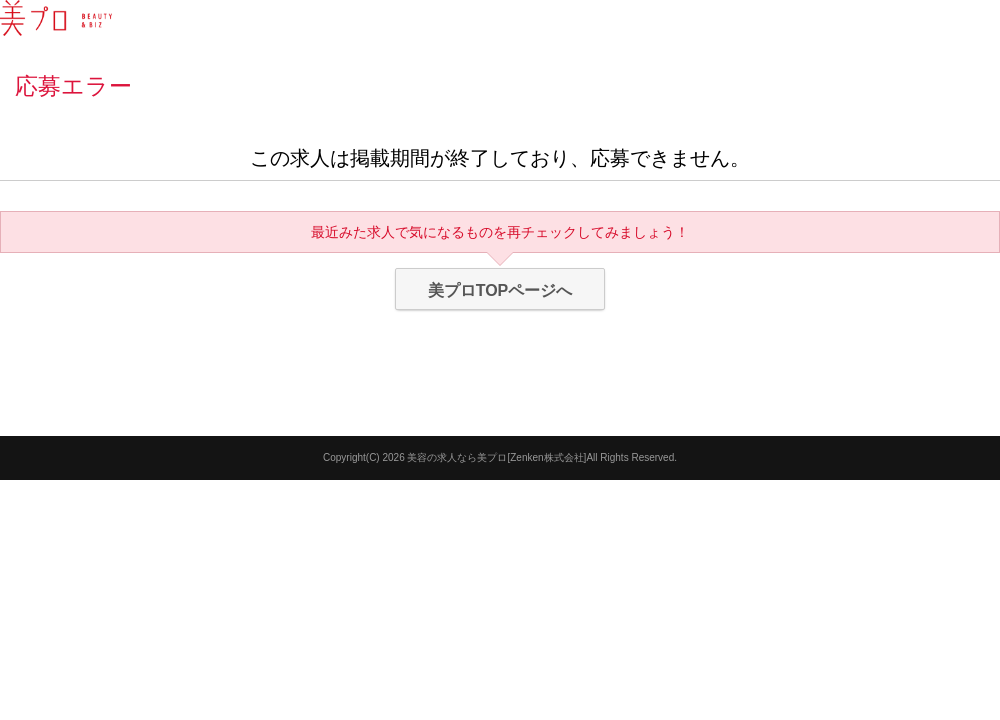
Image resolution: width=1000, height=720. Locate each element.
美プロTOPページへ (500, 290)
